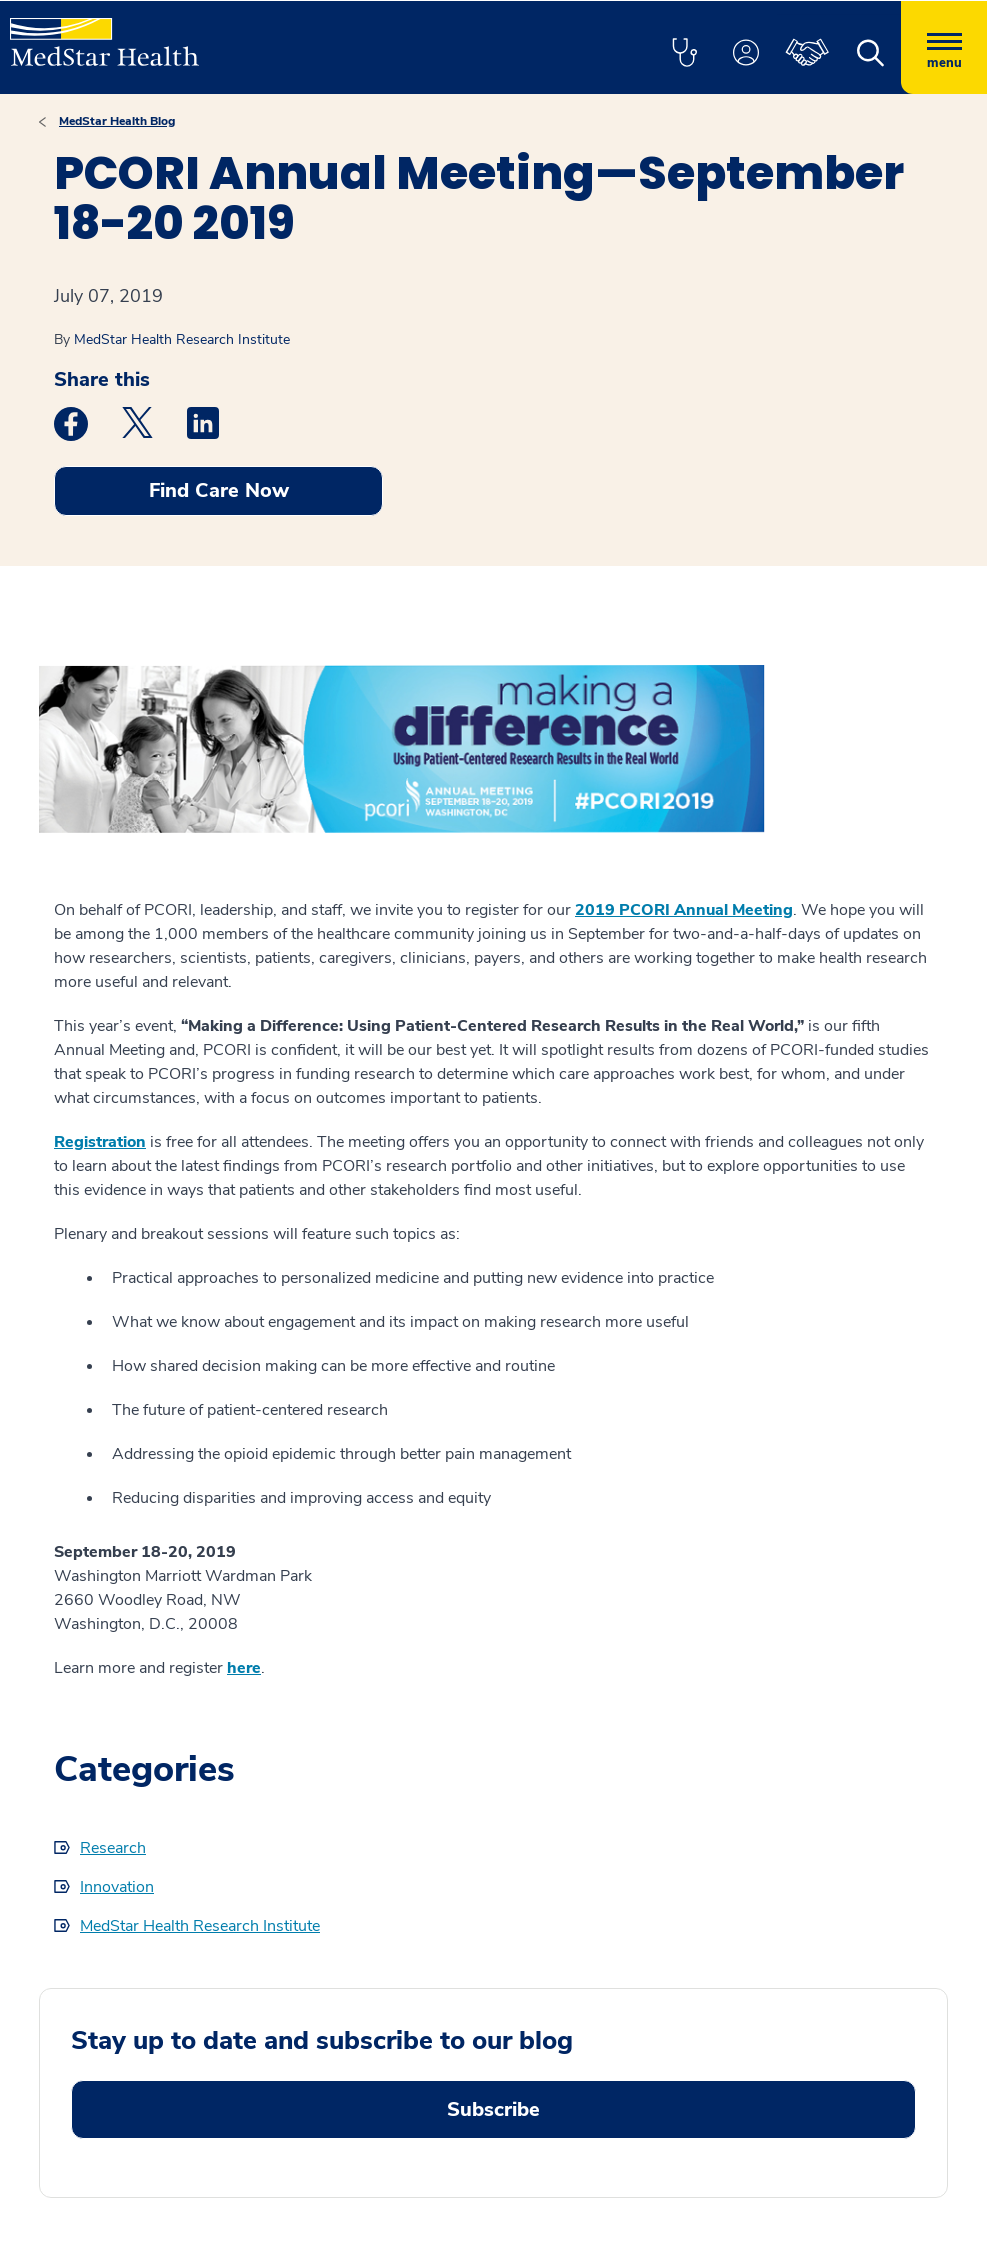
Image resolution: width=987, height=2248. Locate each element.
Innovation (117, 1887)
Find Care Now (219, 490)
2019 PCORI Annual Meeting (684, 910)
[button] (684, 54)
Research (113, 1848)
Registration (100, 1142)
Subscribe (493, 2109)
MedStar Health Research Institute (182, 339)
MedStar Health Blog (117, 121)
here (244, 1668)
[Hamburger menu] (944, 47)
